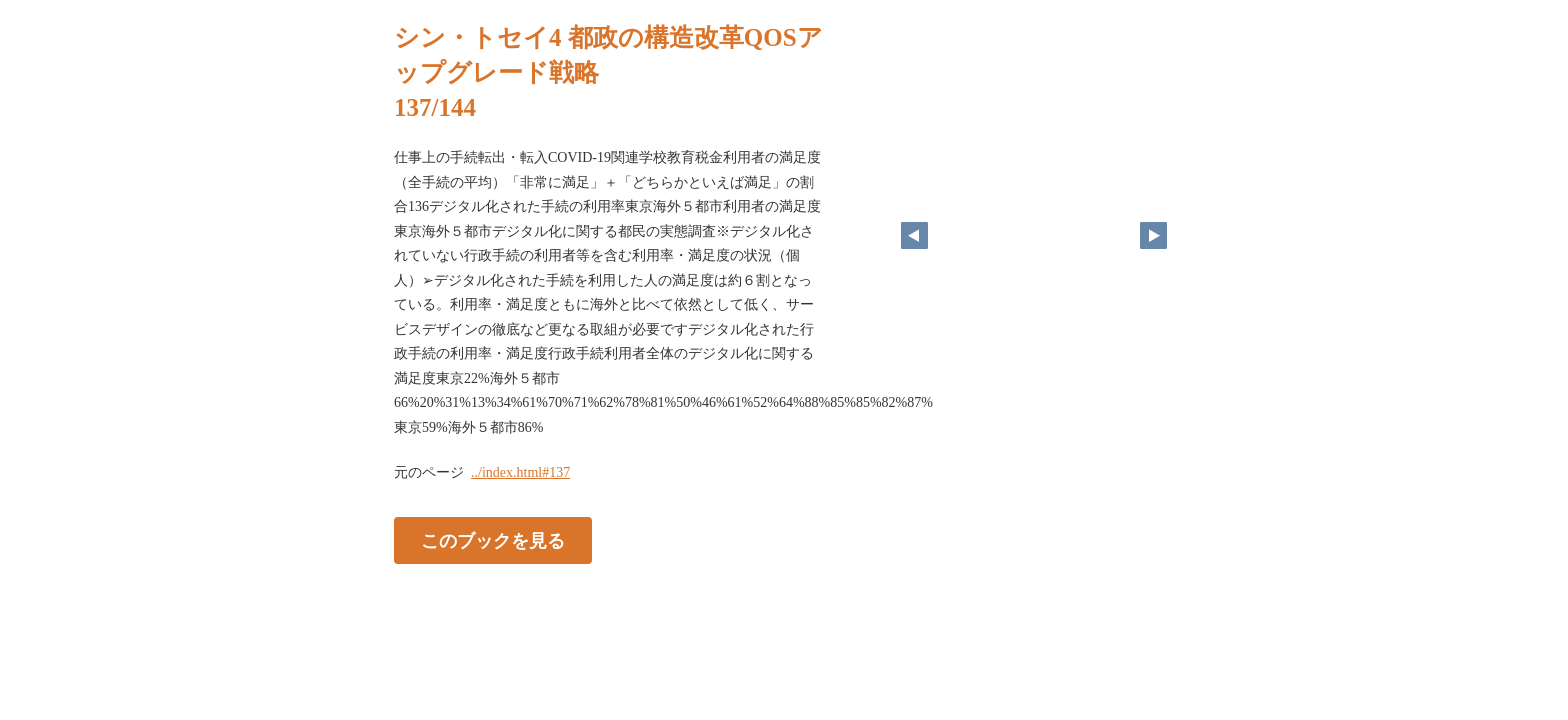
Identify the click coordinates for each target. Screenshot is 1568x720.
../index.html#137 (520, 472)
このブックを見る (493, 541)
